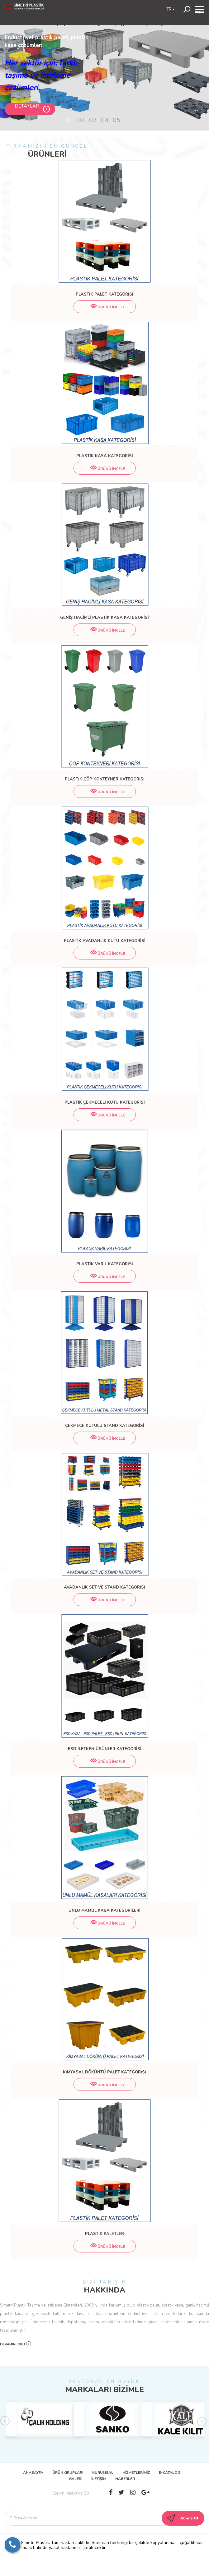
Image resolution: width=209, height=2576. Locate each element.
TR (171, 9)
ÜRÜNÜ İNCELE (104, 307)
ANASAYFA (33, 2472)
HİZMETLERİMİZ (136, 2472)
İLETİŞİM (98, 2478)
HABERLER (125, 2478)
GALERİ (75, 2478)
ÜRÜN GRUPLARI (67, 2472)
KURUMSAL (102, 2472)
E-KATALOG (169, 2472)
